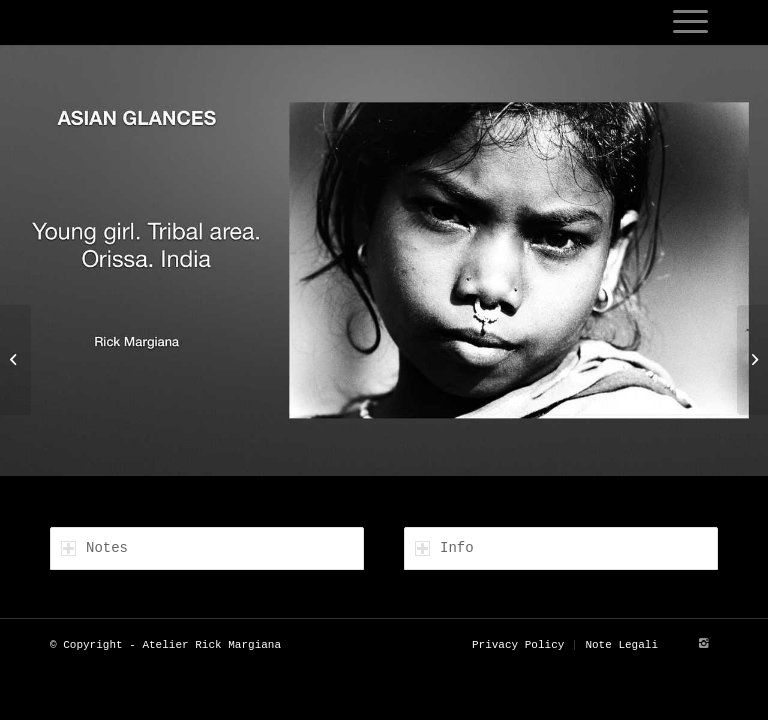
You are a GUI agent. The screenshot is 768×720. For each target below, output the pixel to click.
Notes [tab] (94, 548)
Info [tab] (444, 548)
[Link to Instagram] (703, 644)
